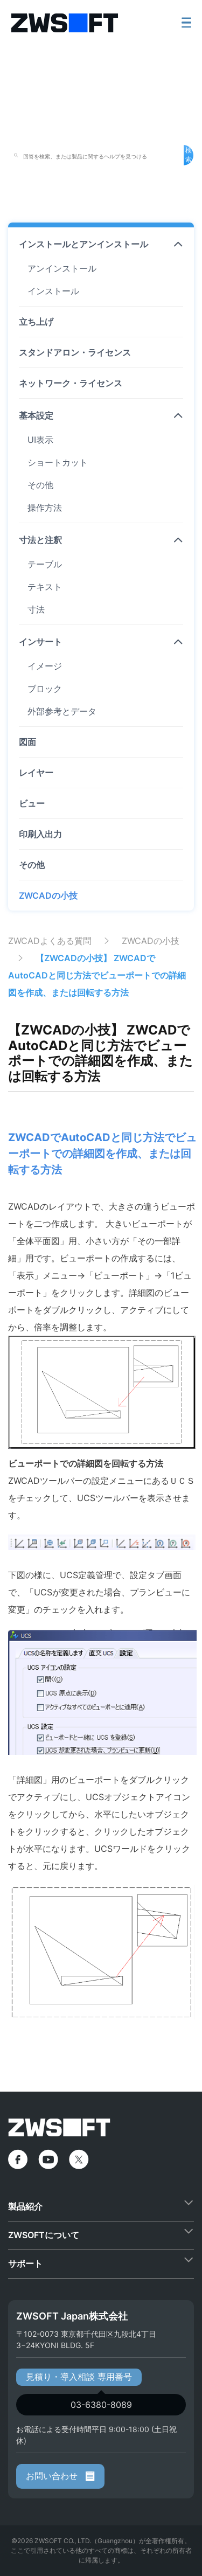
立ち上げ (36, 321)
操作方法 (44, 507)
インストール (53, 291)
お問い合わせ (60, 2475)
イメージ (44, 666)
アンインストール (61, 268)
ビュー (32, 803)
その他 (40, 485)
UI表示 (40, 439)
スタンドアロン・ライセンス (75, 352)
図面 (27, 742)
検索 (188, 154)
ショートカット (57, 462)
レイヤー (36, 772)
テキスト (44, 586)
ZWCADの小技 (48, 895)
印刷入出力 (40, 834)
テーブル (44, 564)
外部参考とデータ (61, 711)
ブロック (44, 688)
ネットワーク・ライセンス (70, 383)
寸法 (36, 609)
